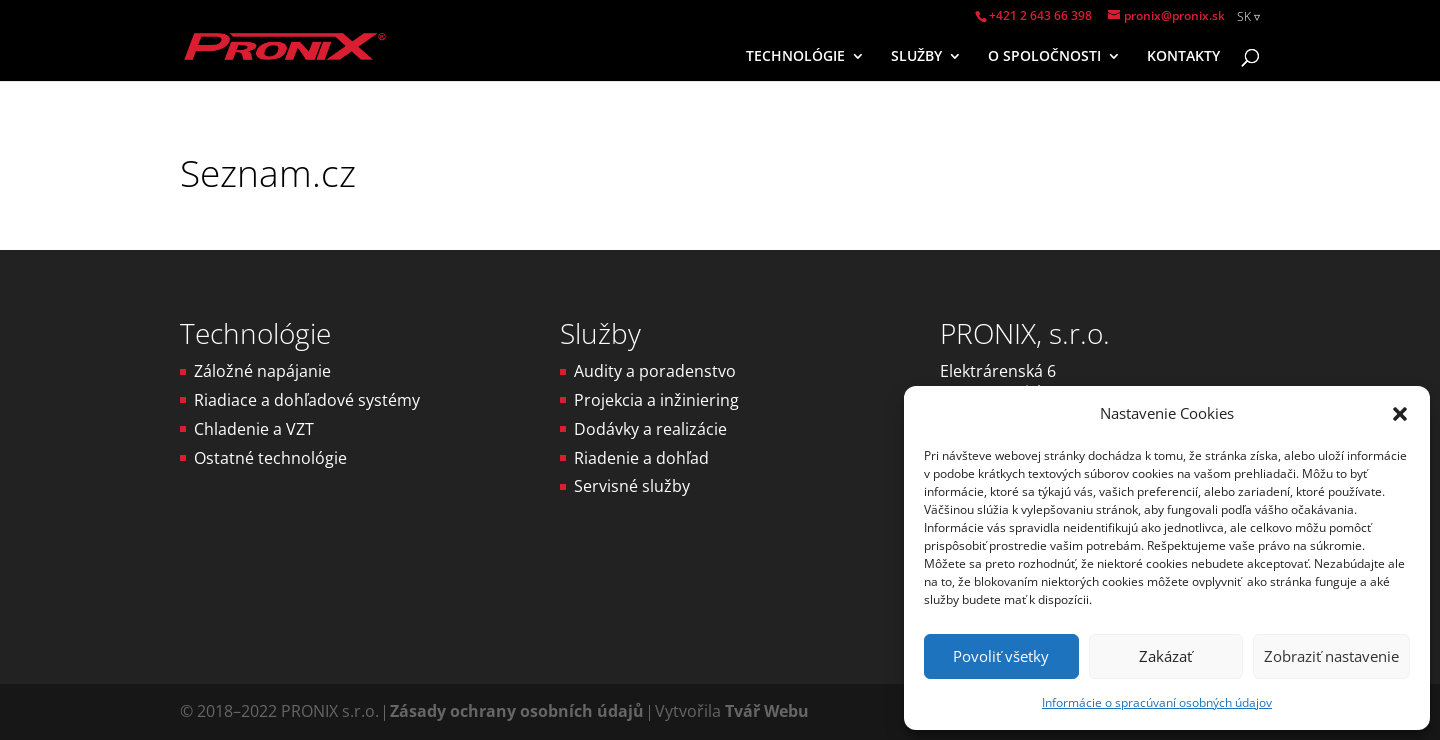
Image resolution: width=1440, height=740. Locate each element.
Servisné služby (632, 486)
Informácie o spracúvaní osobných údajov (1157, 702)
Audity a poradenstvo (655, 371)
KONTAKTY (1183, 57)
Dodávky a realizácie (650, 429)
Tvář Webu (767, 711)
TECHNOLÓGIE (795, 57)
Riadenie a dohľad (641, 458)
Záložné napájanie (262, 371)
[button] (1400, 414)
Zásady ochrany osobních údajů (517, 711)
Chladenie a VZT (254, 429)
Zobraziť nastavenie (1331, 656)
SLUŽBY (916, 57)
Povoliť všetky (1001, 656)
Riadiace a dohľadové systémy (307, 400)
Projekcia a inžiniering (656, 400)
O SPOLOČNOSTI (1044, 57)
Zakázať (1165, 656)
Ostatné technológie (270, 458)
